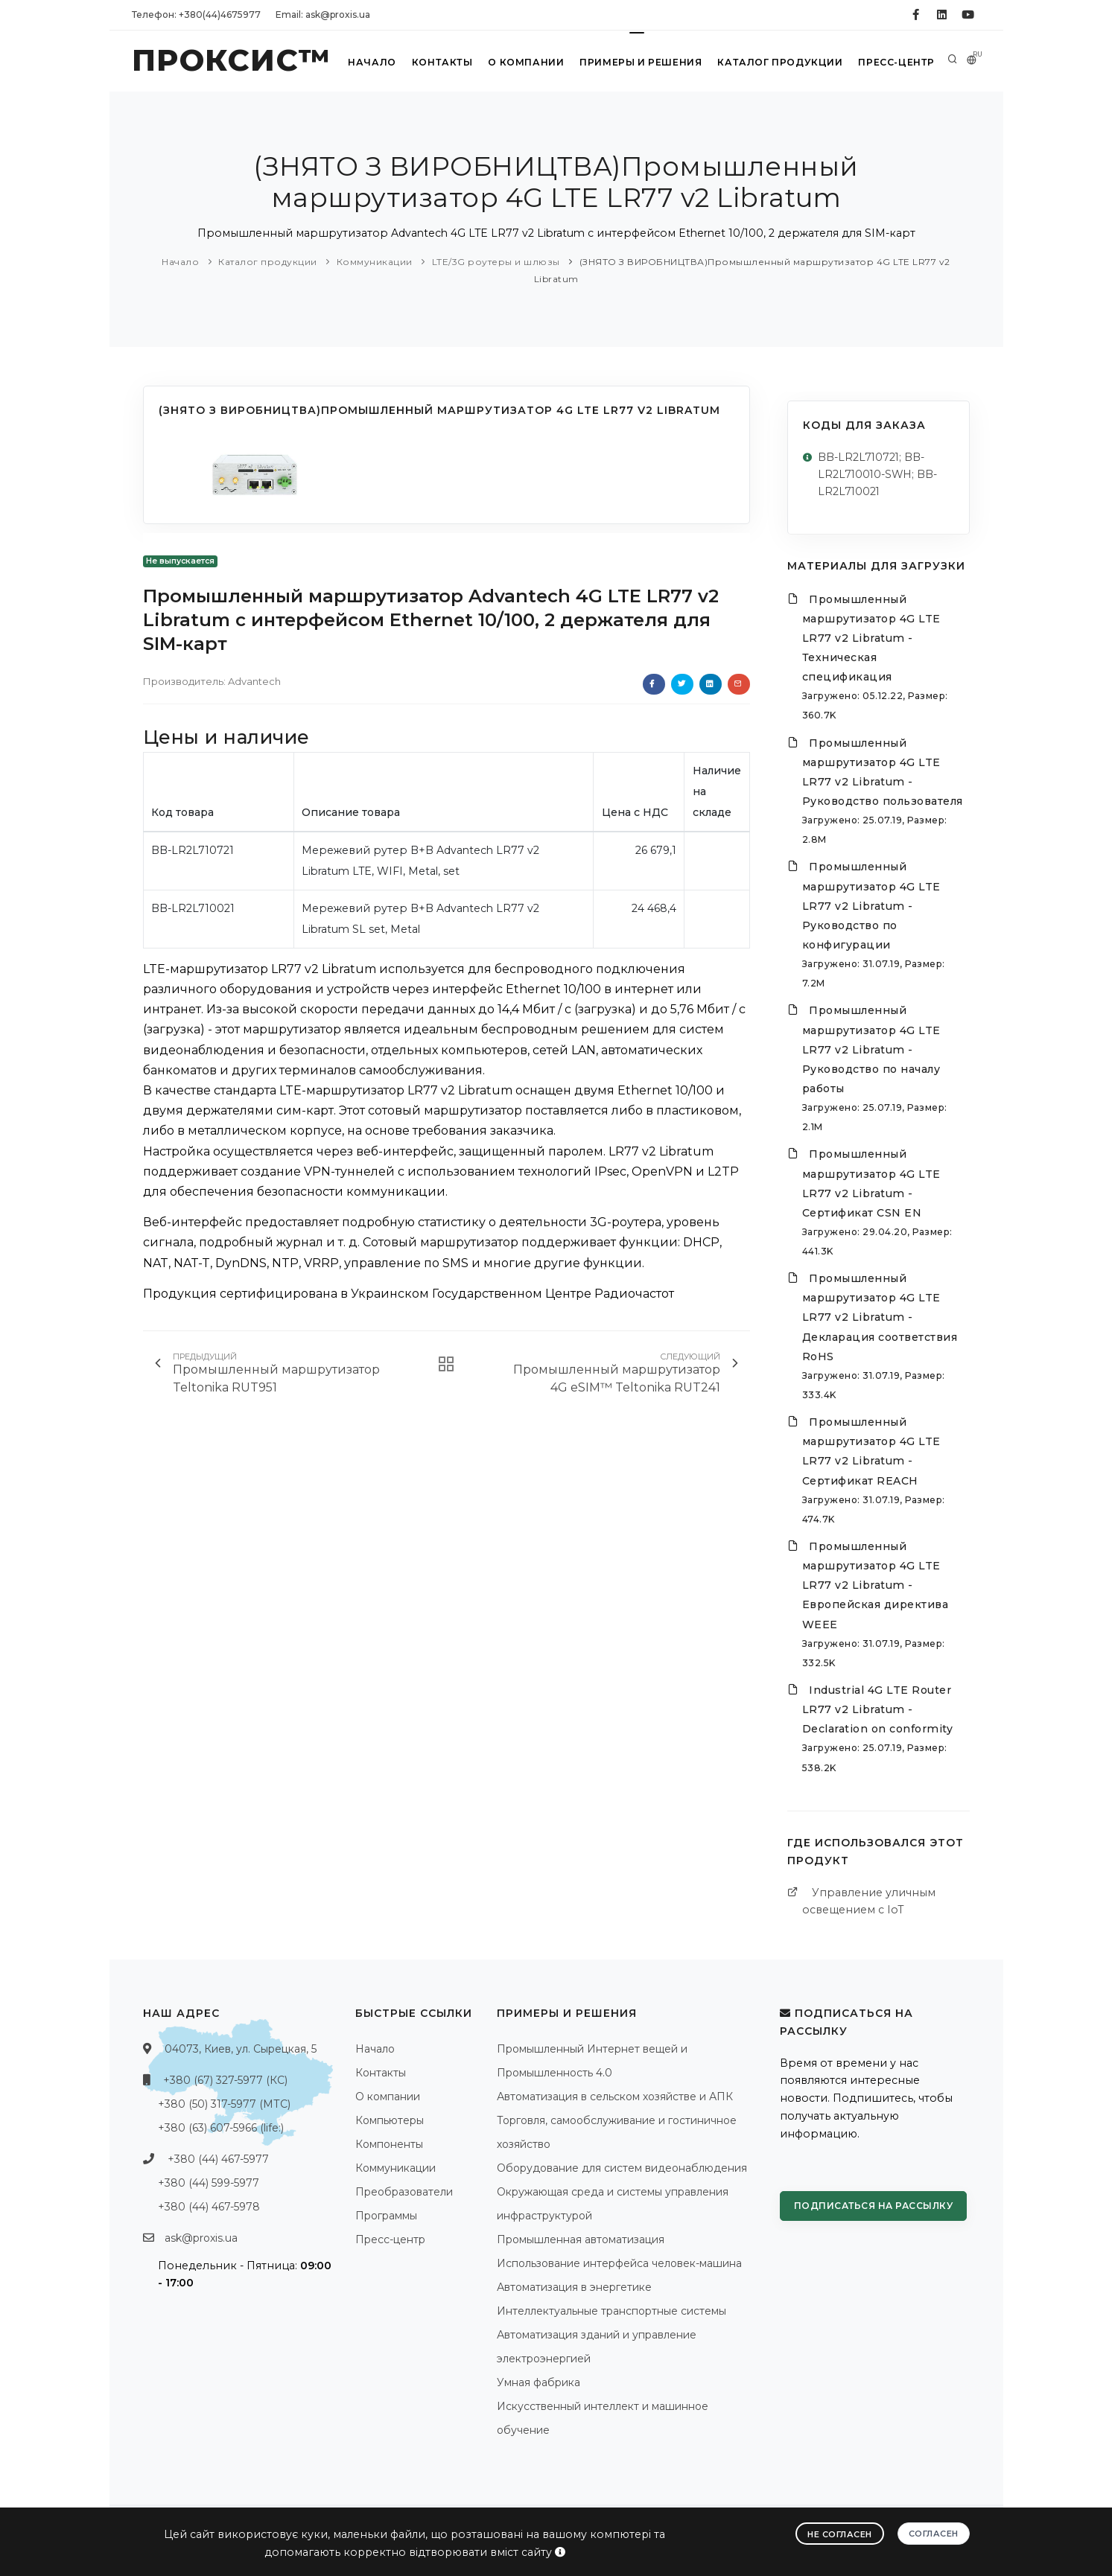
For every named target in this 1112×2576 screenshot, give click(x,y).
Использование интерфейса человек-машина (619, 2263)
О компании (526, 62)
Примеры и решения (641, 62)
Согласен (934, 2533)
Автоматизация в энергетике (574, 2287)
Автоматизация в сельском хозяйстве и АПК (615, 2096)
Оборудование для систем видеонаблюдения (622, 2168)
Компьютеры (389, 2120)
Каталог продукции (780, 62)
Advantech (254, 681)
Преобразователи (404, 2192)
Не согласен (839, 2534)
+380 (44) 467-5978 (209, 2206)
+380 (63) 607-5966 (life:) (221, 2128)
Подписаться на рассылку (873, 2206)
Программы (386, 2215)
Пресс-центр (896, 62)
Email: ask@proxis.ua (323, 14)
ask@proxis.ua (201, 2238)
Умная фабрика (538, 2382)
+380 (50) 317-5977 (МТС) (224, 2104)
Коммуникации (375, 261)
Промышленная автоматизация (580, 2239)
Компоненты (389, 2144)
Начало (372, 62)
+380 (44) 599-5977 (208, 2183)
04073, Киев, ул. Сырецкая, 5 (241, 2049)
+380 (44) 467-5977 (218, 2159)
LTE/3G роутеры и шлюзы (496, 261)
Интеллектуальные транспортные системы (611, 2311)
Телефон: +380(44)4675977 (196, 14)
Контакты (442, 62)
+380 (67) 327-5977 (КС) (225, 2080)
